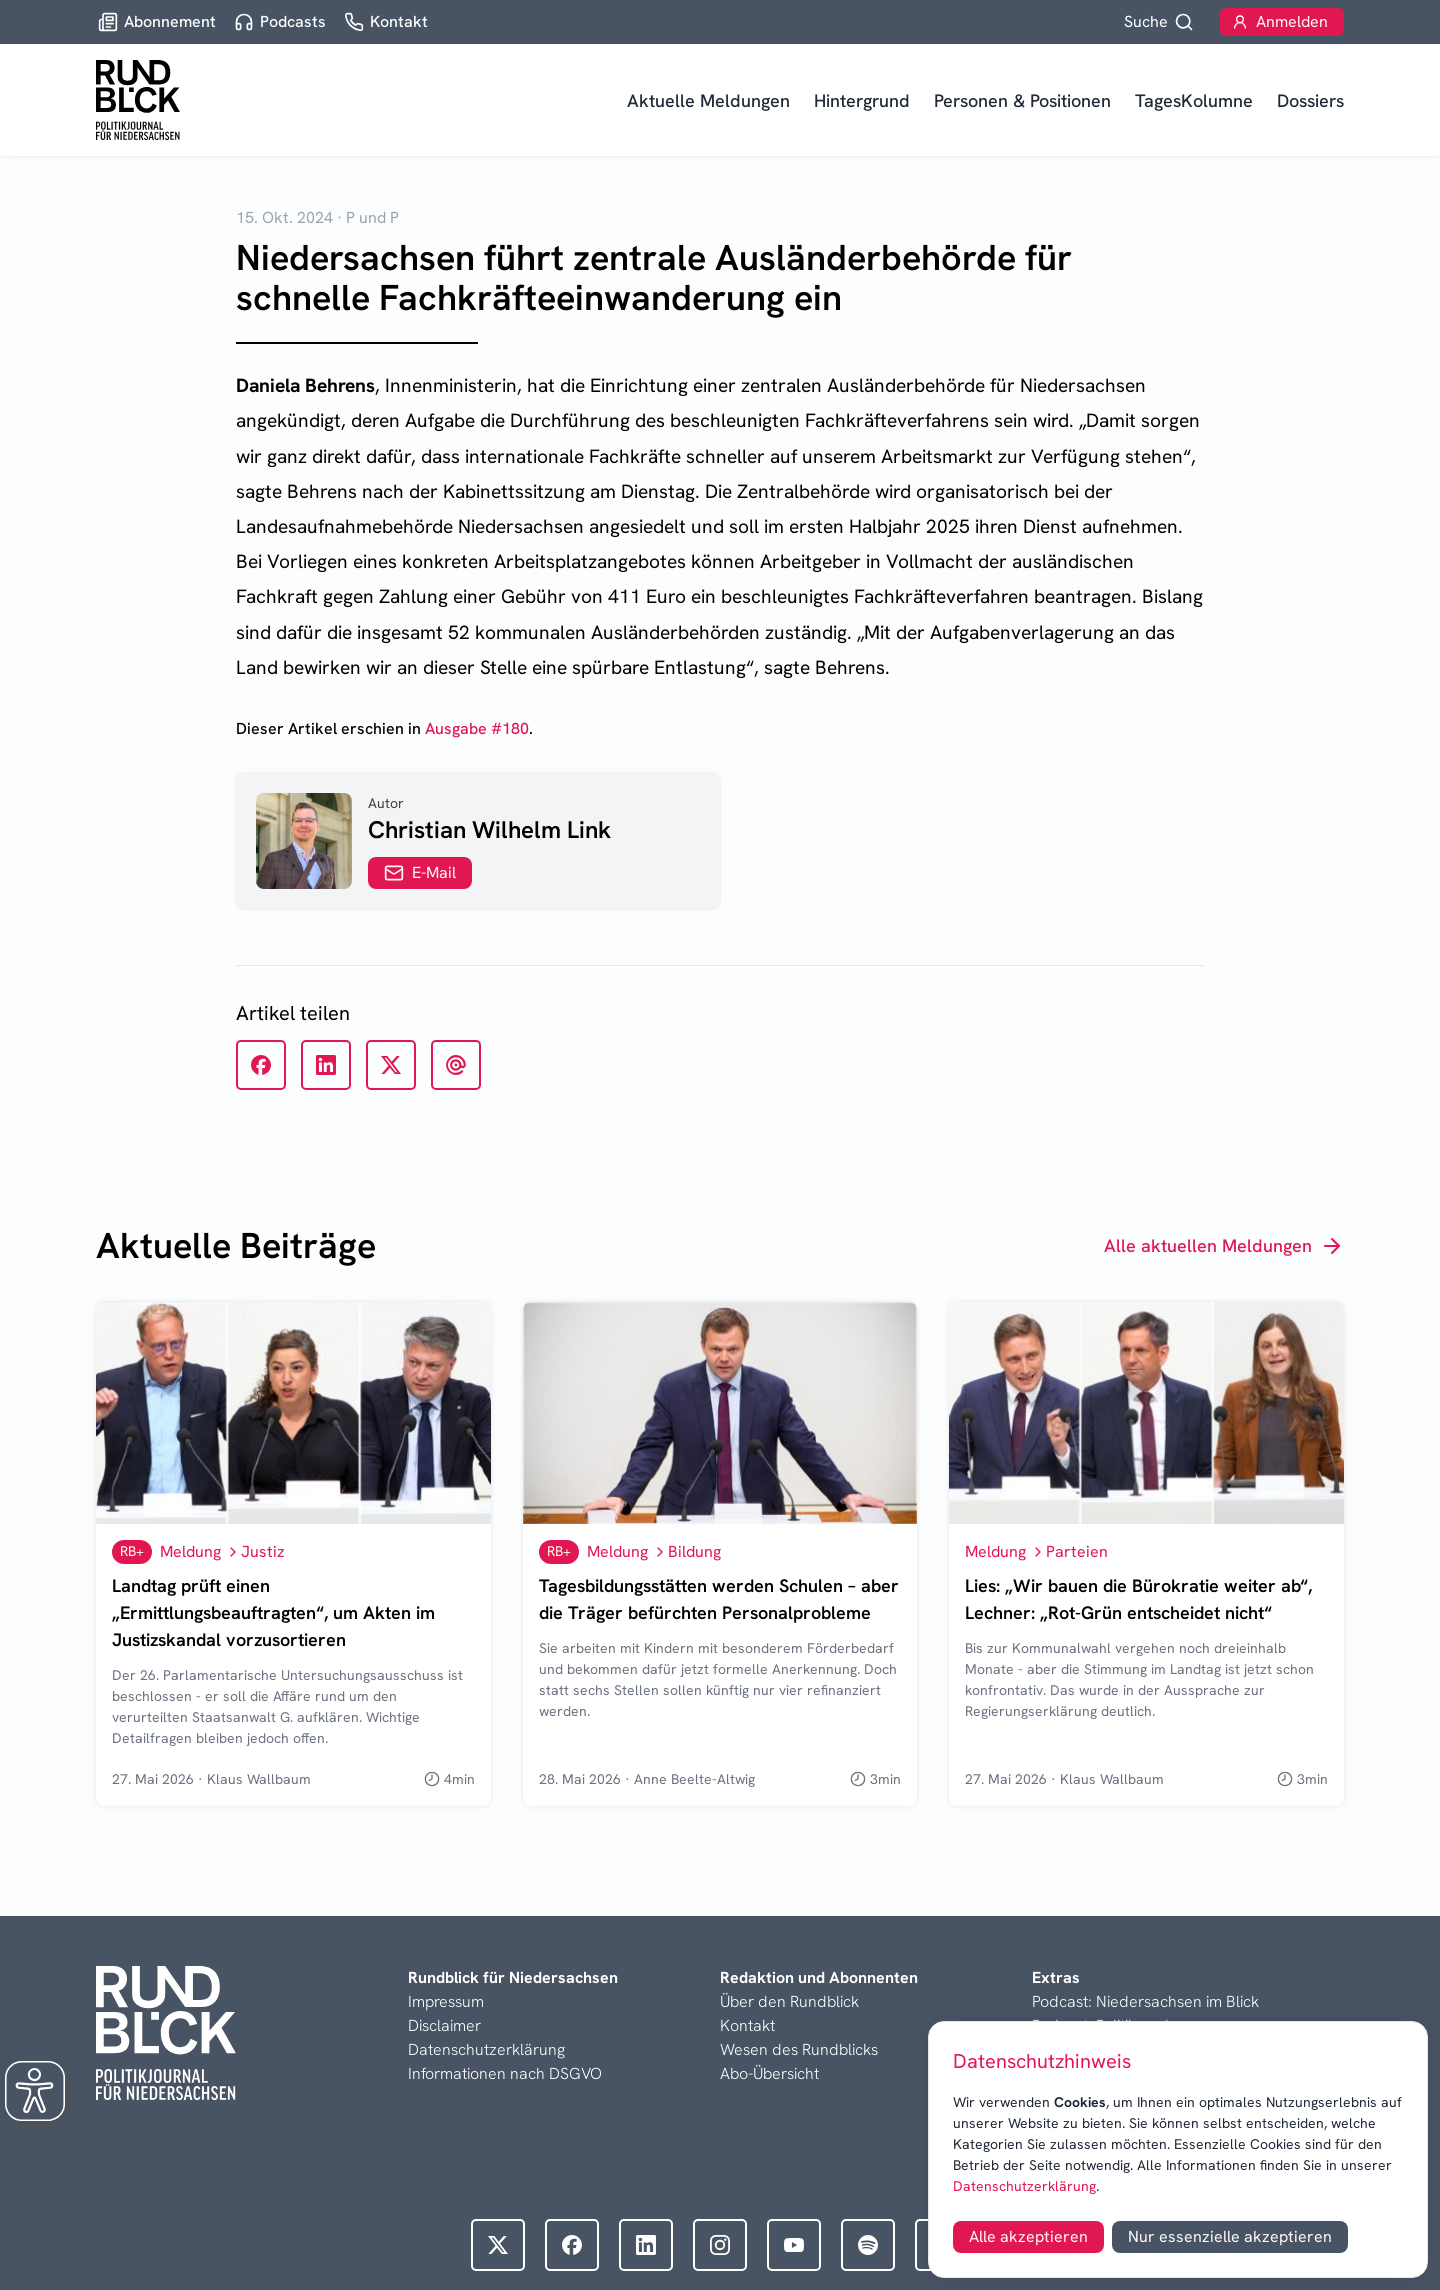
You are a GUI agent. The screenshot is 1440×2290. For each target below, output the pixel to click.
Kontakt (747, 2025)
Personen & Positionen (1022, 100)
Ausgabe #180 (477, 728)
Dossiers (1310, 100)
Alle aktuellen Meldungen (1224, 1246)
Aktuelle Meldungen (708, 100)
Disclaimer (444, 2025)
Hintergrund (862, 100)
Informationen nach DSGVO (505, 2073)
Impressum (446, 2001)
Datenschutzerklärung (1024, 2186)
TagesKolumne (1194, 100)
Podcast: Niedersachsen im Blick (1145, 2001)
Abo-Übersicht (769, 2073)
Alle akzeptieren (1028, 2236)
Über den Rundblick (789, 2001)
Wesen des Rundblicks (799, 2049)
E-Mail (420, 872)
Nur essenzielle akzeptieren (1230, 2236)
